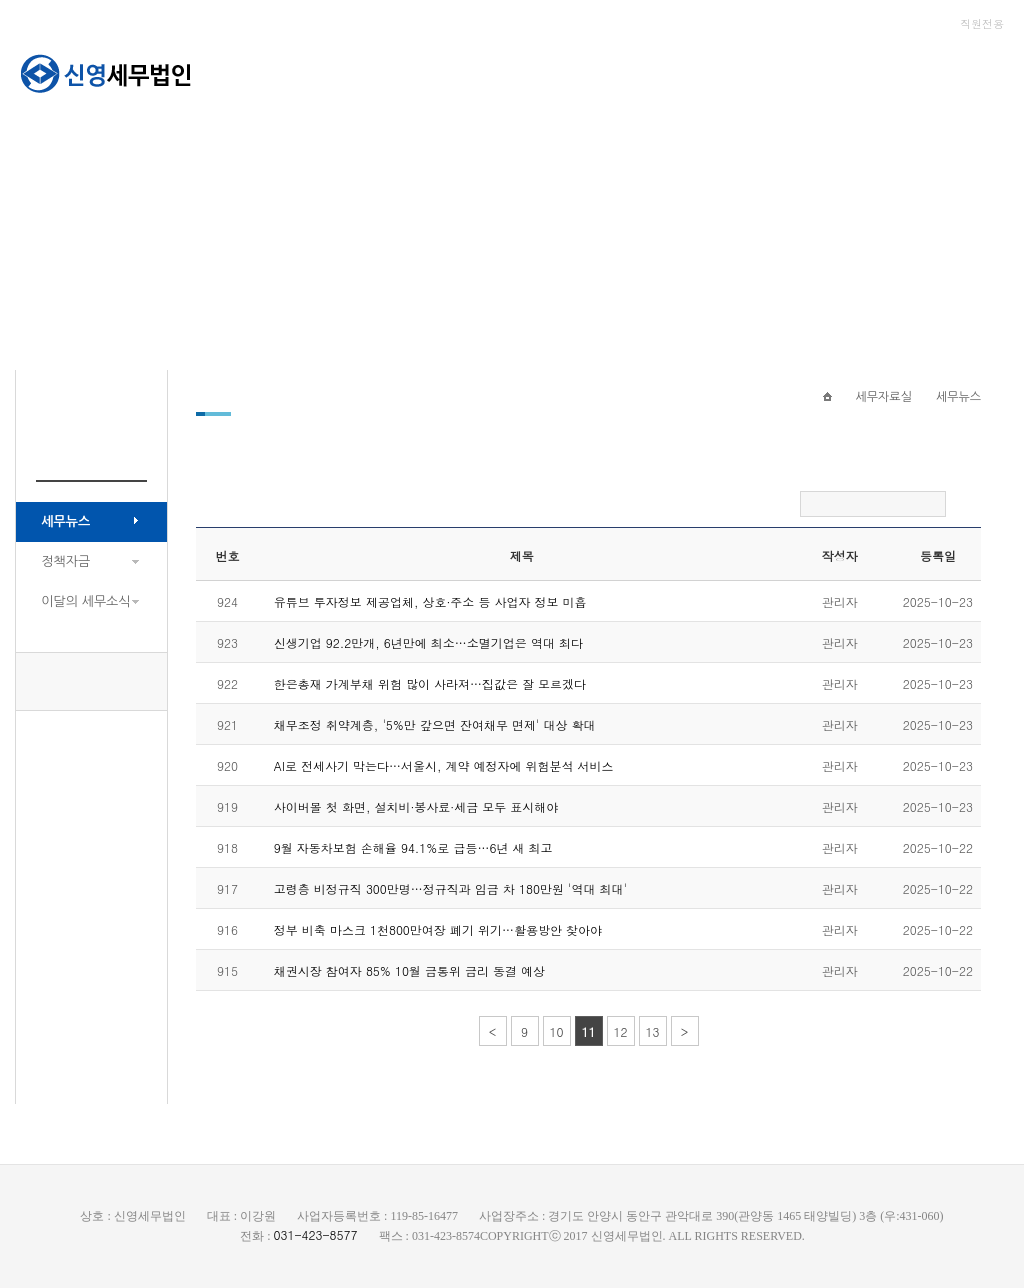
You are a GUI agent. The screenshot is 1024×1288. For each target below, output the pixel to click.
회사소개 (404, 70)
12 (621, 1031)
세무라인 (974, 70)
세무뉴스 (65, 521)
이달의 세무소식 (85, 601)
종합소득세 (861, 70)
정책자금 (65, 561)
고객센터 (749, 70)
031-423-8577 (92, 681)
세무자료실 (636, 70)
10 (557, 1031)
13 (653, 1031)
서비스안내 (516, 70)
